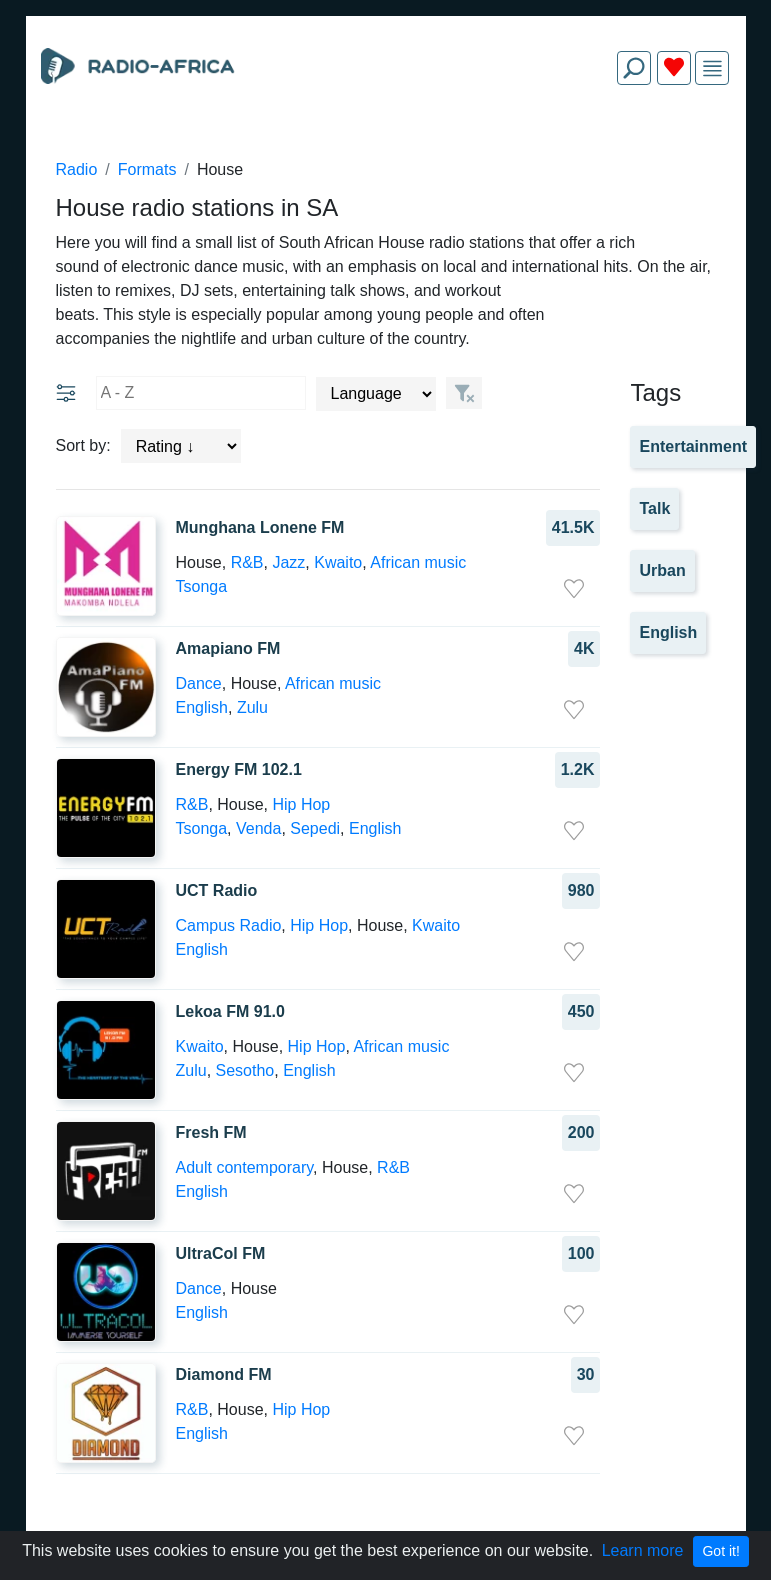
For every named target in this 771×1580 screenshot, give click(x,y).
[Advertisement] (386, 148)
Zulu (252, 707)
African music (418, 562)
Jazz (288, 562)
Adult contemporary (245, 1167)
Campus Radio (229, 925)
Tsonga (202, 586)
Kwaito (338, 562)
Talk (654, 508)
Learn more (643, 1550)
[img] (712, 68)
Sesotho (245, 1070)
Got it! (720, 1551)
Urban (662, 570)
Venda (258, 828)
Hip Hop (301, 804)
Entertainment (693, 446)
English (202, 707)
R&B (247, 562)
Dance (199, 683)
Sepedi (315, 828)
